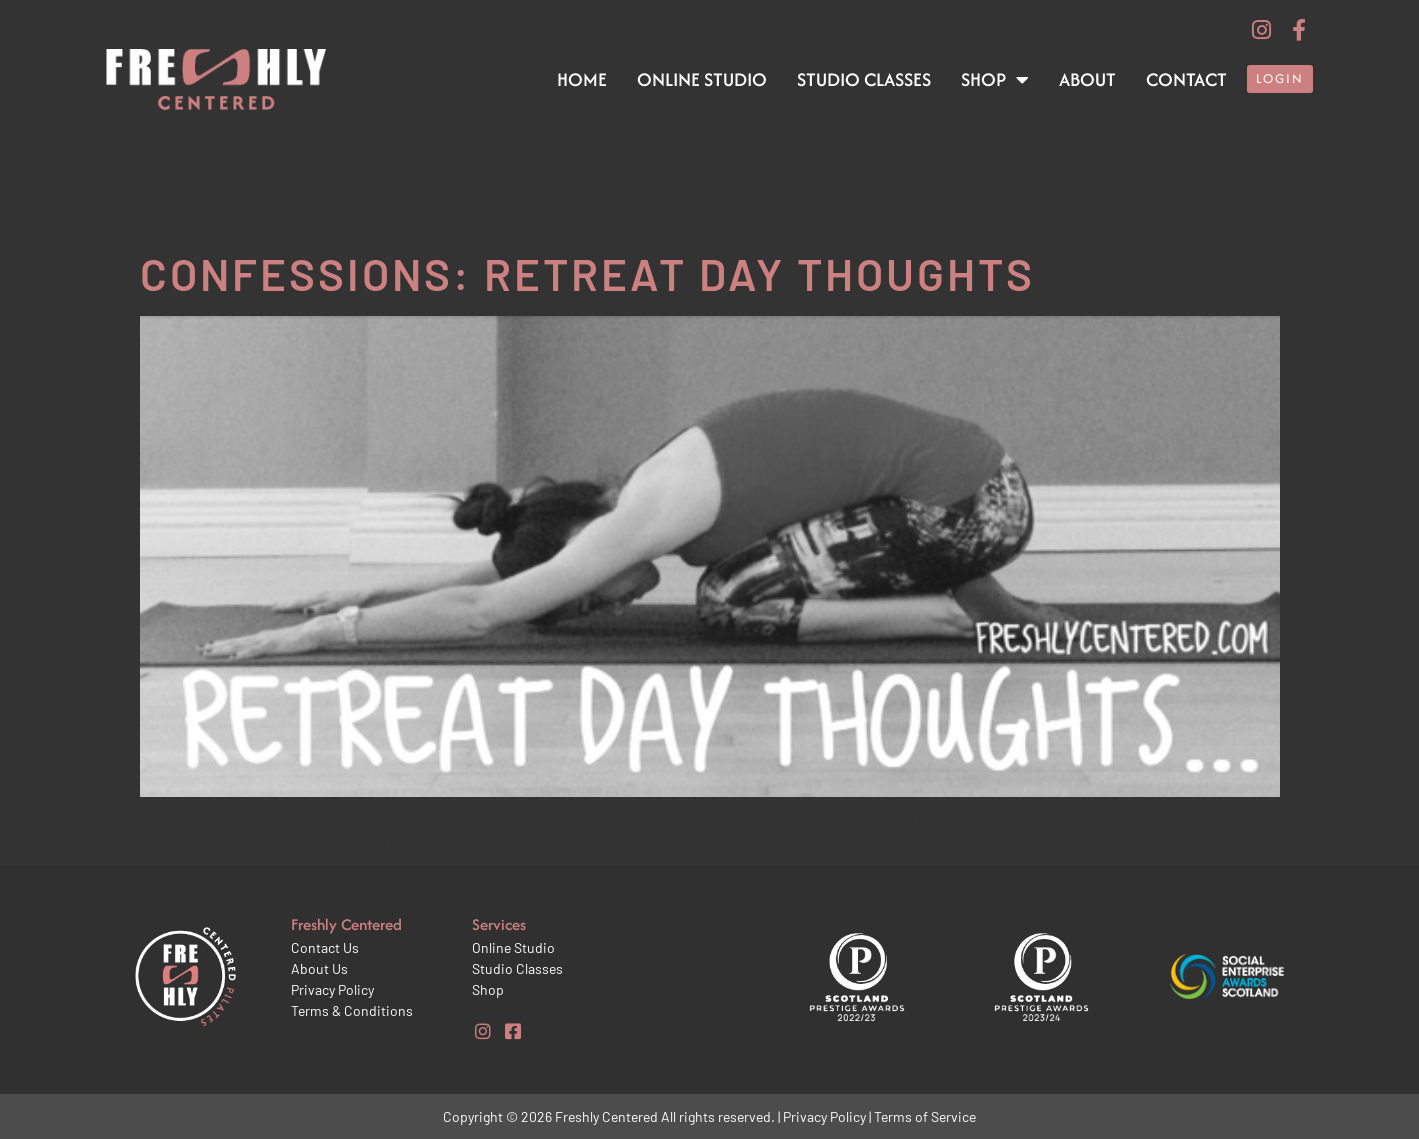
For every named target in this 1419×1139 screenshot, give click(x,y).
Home (582, 79)
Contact (1186, 79)
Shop (995, 80)
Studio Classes (864, 79)
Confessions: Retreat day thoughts (587, 273)
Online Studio (702, 79)
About (1087, 79)
